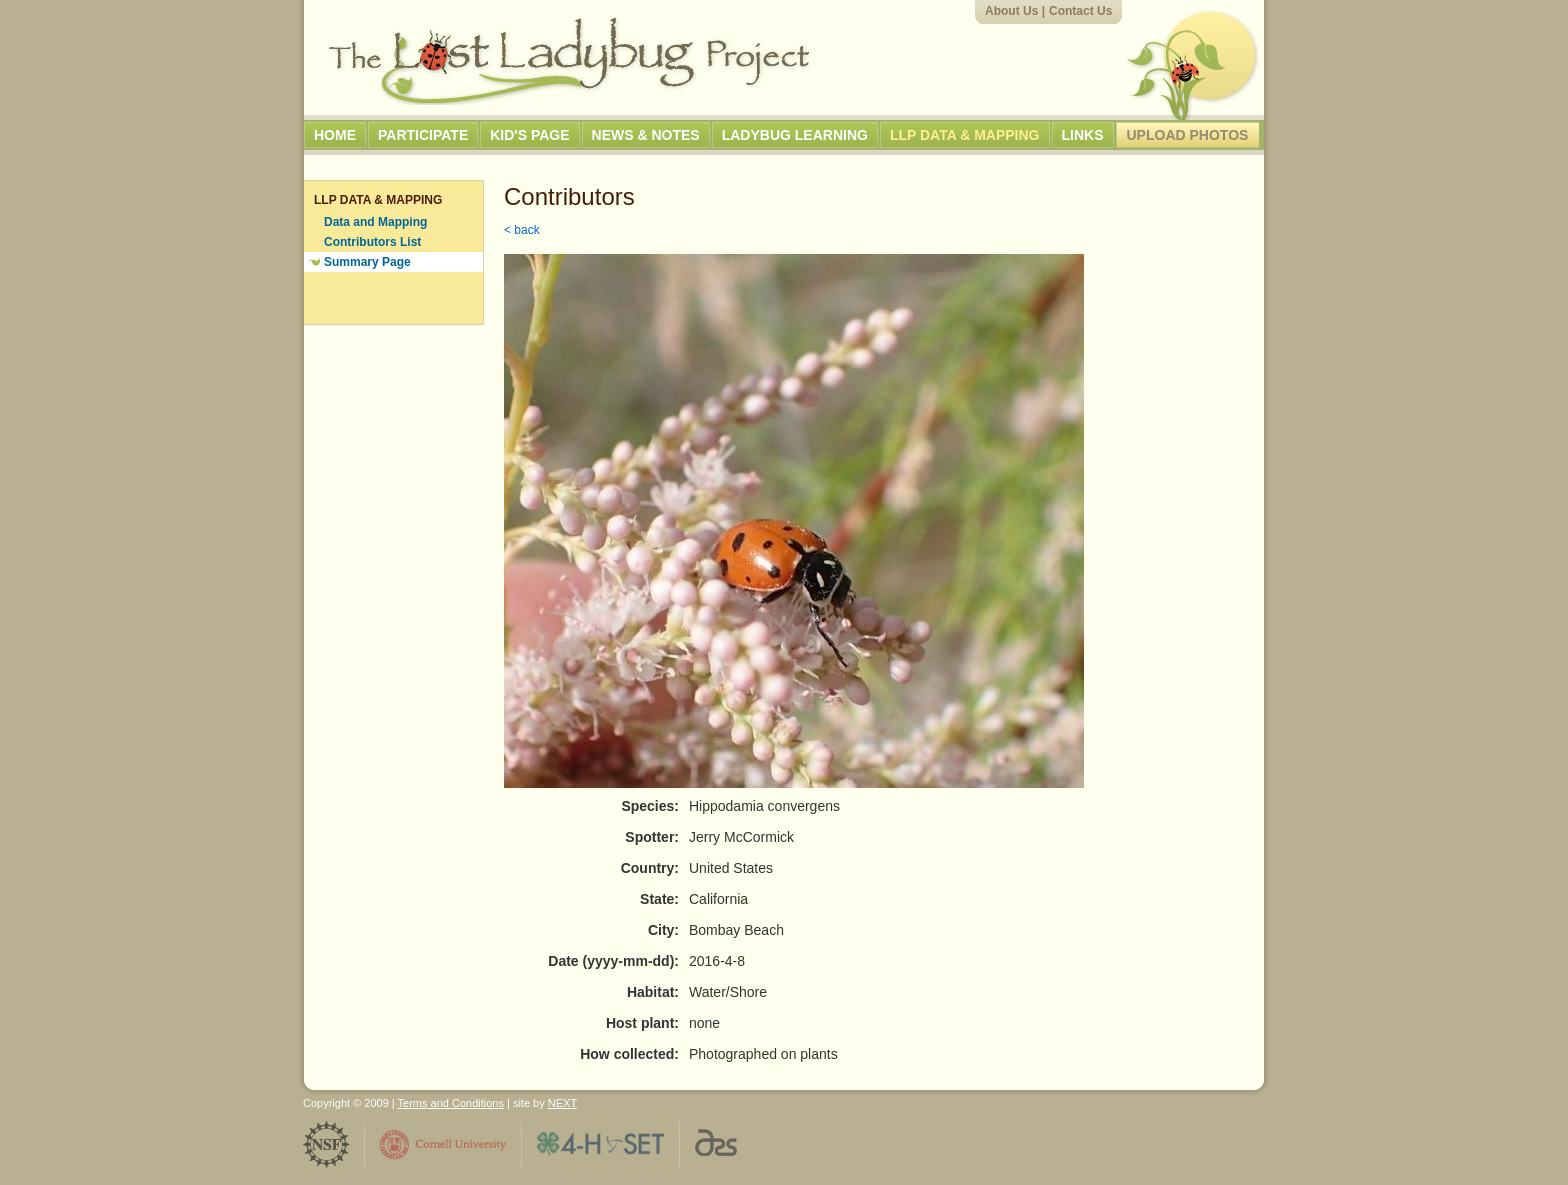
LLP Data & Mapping (965, 135)
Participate (423, 135)
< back (522, 230)
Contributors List (372, 242)
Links (1083, 135)
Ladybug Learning (795, 135)
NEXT (562, 1103)
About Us (1011, 11)
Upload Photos (1188, 135)
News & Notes (646, 135)
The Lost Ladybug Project (569, 61)
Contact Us (1080, 11)
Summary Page (367, 262)
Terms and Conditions (451, 1103)
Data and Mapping (375, 222)
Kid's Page (529, 135)
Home (335, 135)
